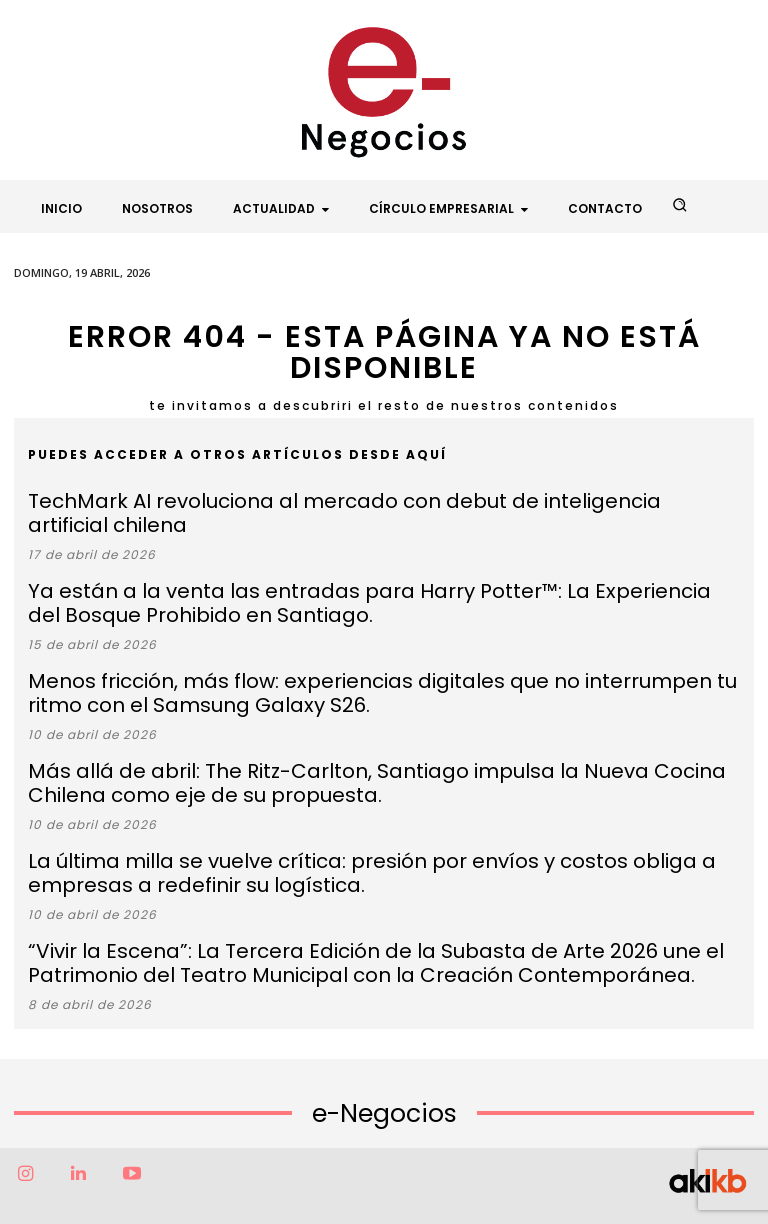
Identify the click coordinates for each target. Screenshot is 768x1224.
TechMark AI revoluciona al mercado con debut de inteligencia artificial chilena (338, 498)
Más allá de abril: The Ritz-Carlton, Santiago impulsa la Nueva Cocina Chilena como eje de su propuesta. (378, 730)
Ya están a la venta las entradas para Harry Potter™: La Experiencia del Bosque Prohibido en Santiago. (376, 569)
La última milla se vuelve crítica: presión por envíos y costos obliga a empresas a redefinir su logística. (379, 810)
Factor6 (341, 1191)
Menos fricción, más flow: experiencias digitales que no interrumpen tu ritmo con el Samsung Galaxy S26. (352, 649)
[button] (680, 205)
